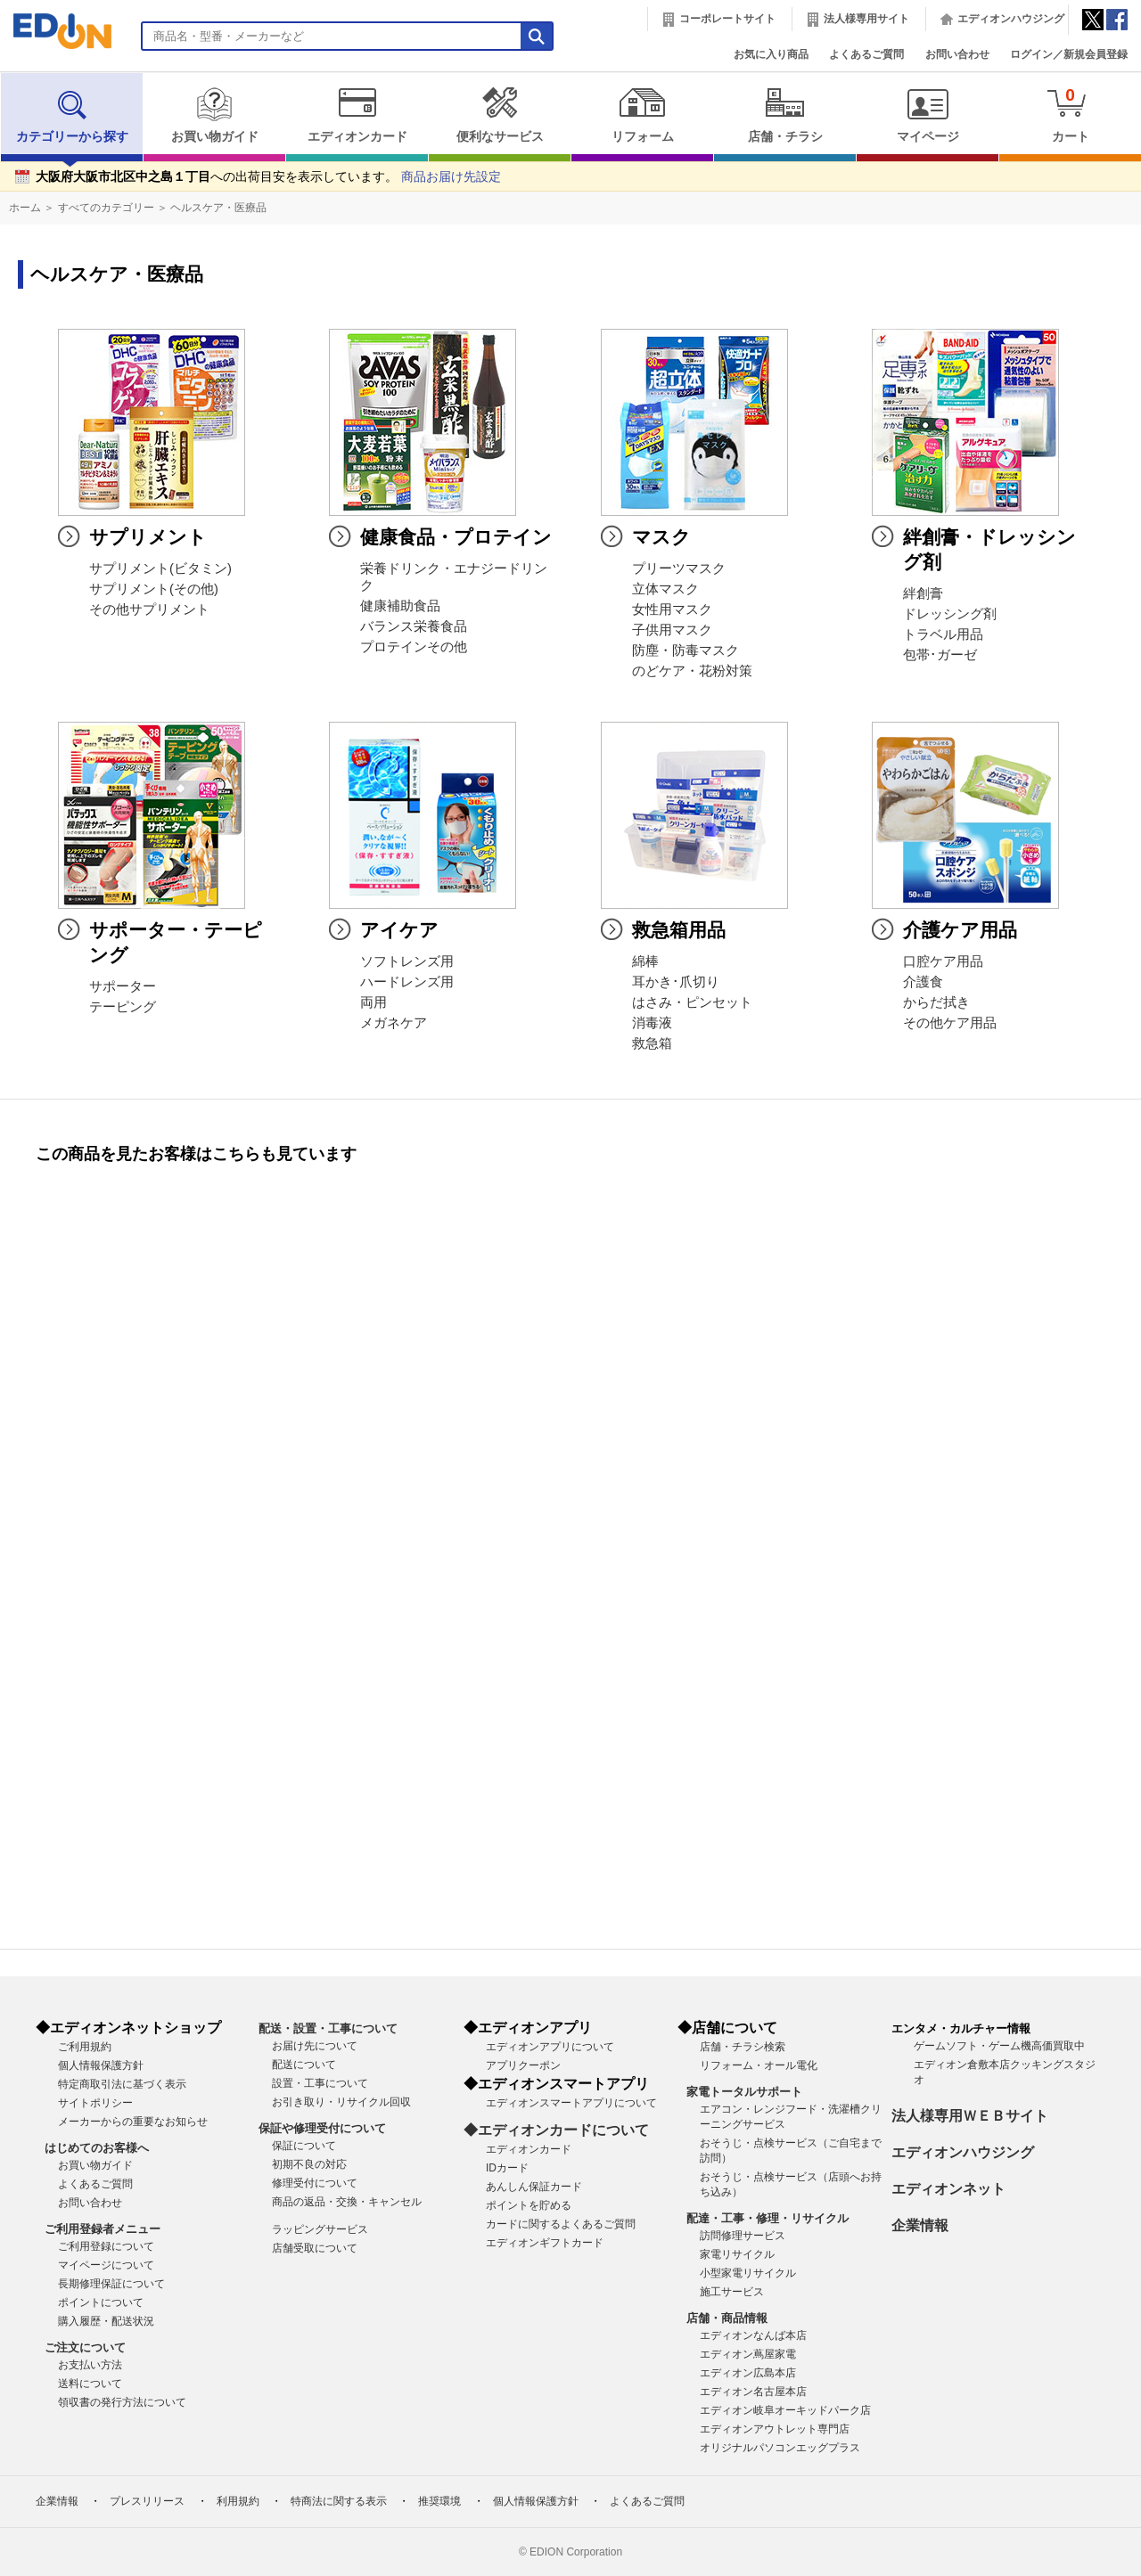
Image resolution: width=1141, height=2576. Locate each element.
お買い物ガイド (214, 114)
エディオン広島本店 (748, 2373)
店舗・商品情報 (727, 2318)
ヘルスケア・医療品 (218, 207)
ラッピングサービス (320, 2229)
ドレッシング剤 (950, 614)
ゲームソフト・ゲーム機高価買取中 (999, 2046)
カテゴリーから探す (72, 114)
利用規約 (238, 2501)
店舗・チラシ (785, 114)
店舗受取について (314, 2248)
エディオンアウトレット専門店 (775, 2429)
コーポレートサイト (727, 18)
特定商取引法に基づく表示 (122, 2084)
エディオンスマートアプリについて (571, 2103)
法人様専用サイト (866, 18)
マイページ (927, 114)
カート (1070, 114)
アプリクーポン (523, 2065)
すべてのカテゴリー (106, 207)
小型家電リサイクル (748, 2273)
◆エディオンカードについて (556, 2130)
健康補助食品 (400, 606)
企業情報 (919, 2225)
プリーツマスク (679, 568)
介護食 (923, 982)
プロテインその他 (413, 647)
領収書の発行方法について (122, 2402)
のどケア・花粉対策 (692, 671)
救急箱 (652, 1043)
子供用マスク (672, 630)
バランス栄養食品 (413, 626)
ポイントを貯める (528, 2205)
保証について (304, 2145)
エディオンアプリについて (550, 2046)
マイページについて (106, 2265)
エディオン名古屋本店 (753, 2391)
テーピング (122, 1007)
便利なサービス (499, 114)
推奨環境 (439, 2501)
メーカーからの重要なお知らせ (133, 2121)
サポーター (122, 986)
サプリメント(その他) (153, 589)
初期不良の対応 (309, 2164)
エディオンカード (357, 114)
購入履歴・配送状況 (106, 2321)
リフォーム (642, 114)
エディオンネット (948, 2188)
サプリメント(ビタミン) (160, 568)
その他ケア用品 (950, 1023)
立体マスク (665, 589)
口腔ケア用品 (943, 961)
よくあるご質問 (866, 54)
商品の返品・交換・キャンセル (347, 2202)
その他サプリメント (149, 609)
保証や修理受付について (322, 2128)
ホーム (25, 207)
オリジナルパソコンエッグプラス (780, 2447)
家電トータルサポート (744, 2091)
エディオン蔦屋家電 (748, 2354)
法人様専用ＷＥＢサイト (969, 2115)
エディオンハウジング (1010, 18)
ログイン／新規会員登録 (1069, 54)
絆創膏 (923, 593)
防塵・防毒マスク (685, 650)
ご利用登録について (106, 2246)
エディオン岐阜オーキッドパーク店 (785, 2410)
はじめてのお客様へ (97, 2148)
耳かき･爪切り (675, 982)
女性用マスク (672, 609)
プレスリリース (147, 2501)
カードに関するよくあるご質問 (561, 2224)
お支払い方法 (90, 2365)
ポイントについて (101, 2302)
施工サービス (732, 2292)
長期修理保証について (111, 2284)
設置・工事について (320, 2083)
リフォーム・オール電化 (758, 2065)
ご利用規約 (84, 2046)
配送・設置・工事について (328, 2028)
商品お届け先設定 (451, 177)
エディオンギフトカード (544, 2243)
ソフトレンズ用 (407, 961)
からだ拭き (936, 1002)
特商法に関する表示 (339, 2501)
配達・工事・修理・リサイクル (767, 2218)
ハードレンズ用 (407, 982)
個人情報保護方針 (101, 2065)
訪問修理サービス (742, 2235)
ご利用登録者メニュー (102, 2229)
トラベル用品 (943, 634)
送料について (90, 2383)
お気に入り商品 (771, 54)
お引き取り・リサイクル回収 (341, 2102)
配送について (304, 2064)
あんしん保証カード (534, 2186)
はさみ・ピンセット (692, 1002)
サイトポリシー (95, 2103)
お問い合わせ (957, 54)
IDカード (507, 2168)
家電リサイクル (737, 2254)
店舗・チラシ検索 (742, 2046)
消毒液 (652, 1023)
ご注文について (85, 2347)
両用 (373, 1002)
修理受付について (314, 2183)
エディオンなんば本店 (753, 2335)
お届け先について (314, 2046)
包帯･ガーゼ (940, 655)
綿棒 (645, 961)
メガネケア (393, 1023)
